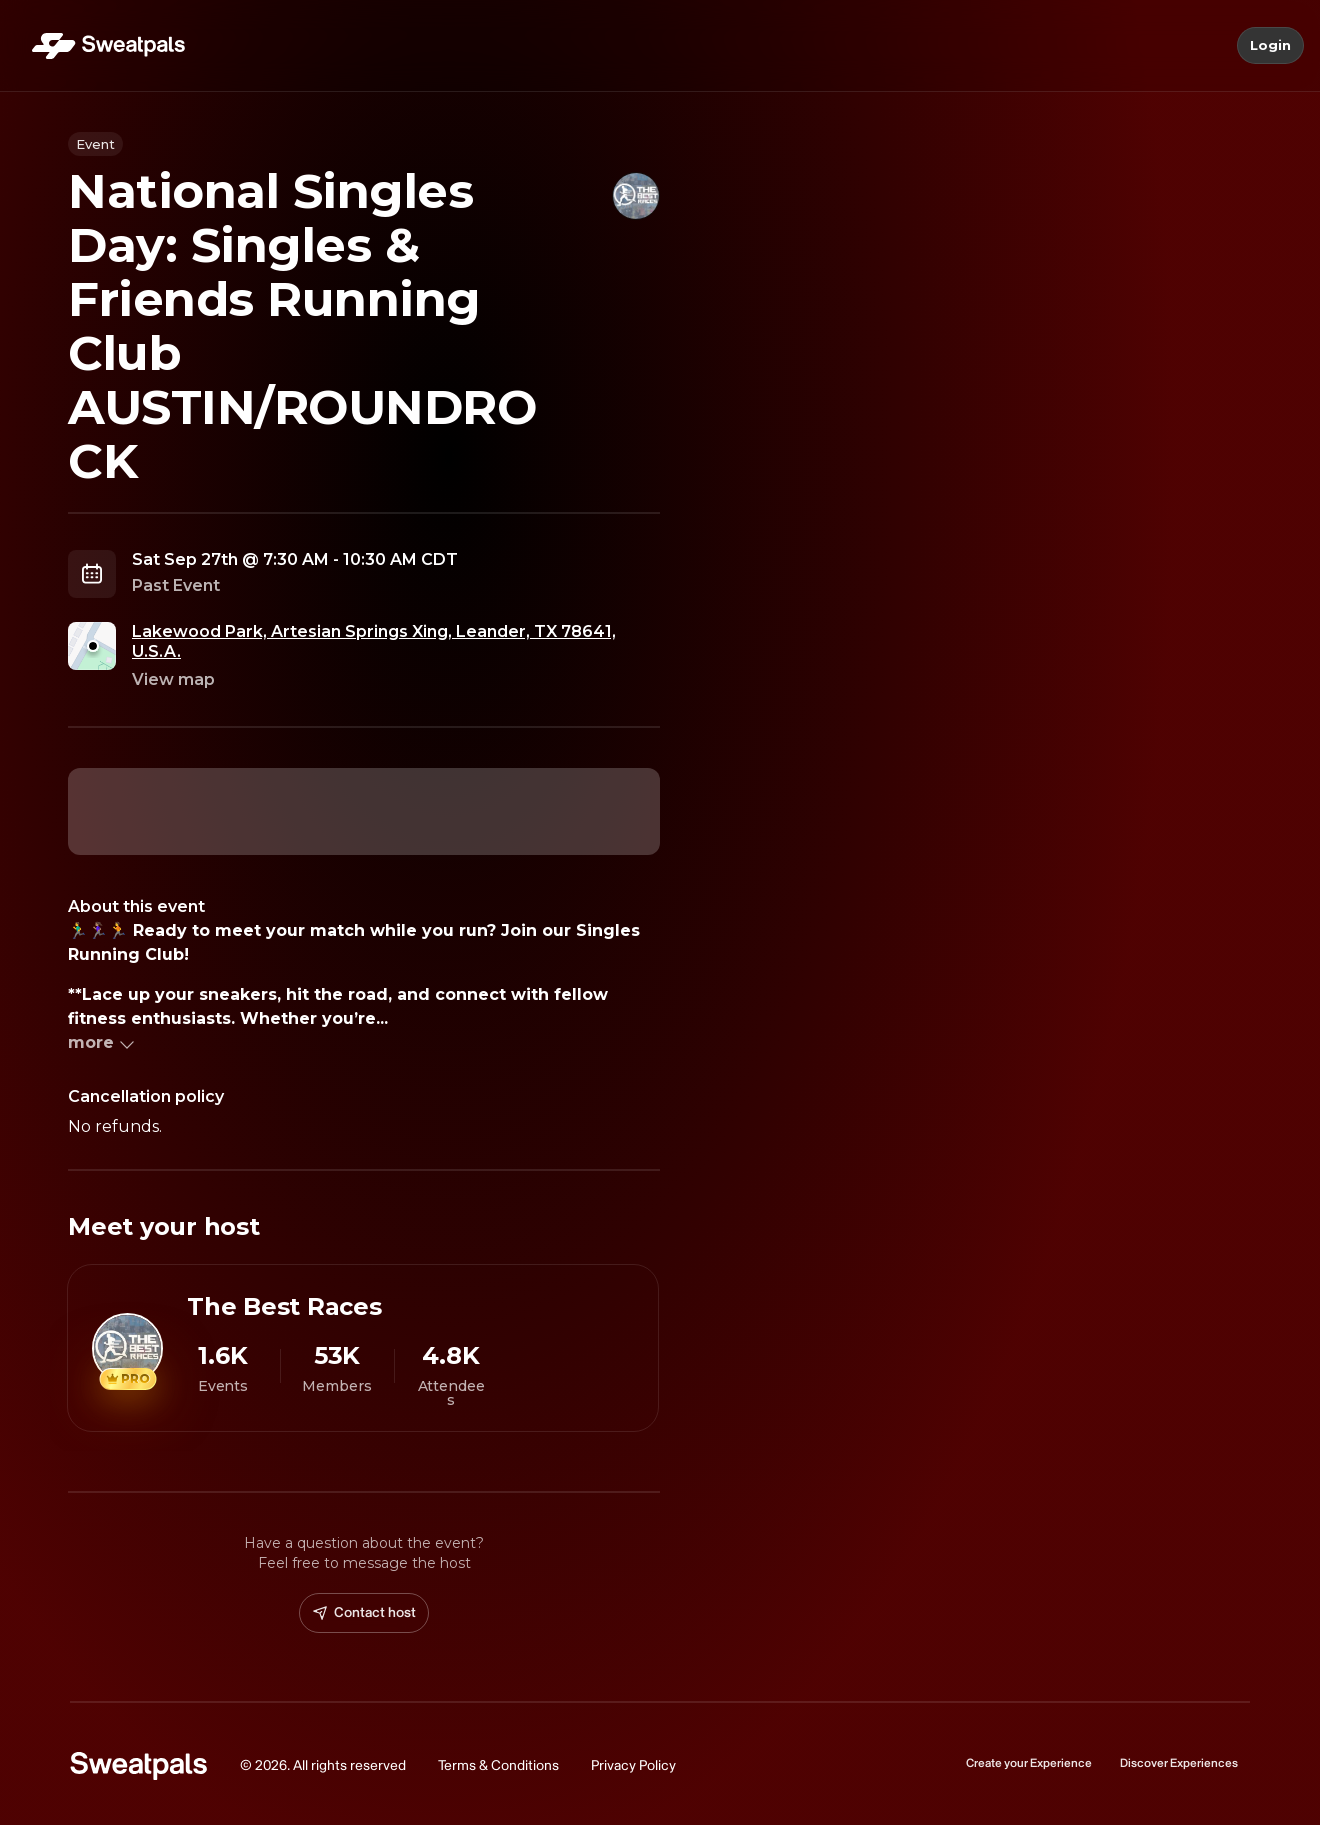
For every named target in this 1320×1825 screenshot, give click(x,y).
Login (1270, 46)
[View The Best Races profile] (363, 1348)
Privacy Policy (633, 1765)
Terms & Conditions (498, 1765)
